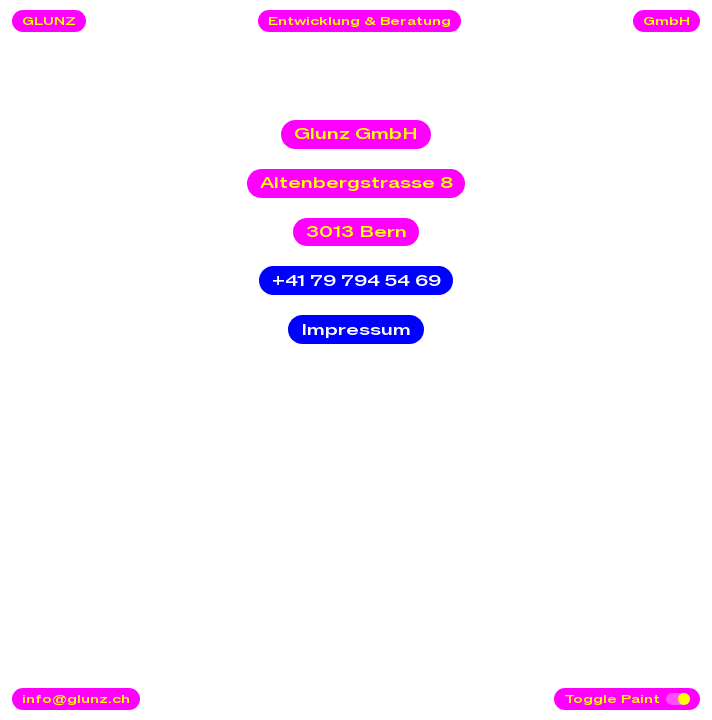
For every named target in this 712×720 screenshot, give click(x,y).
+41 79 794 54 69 (356, 281)
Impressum (356, 330)
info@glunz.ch (76, 699)
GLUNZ (49, 21)
